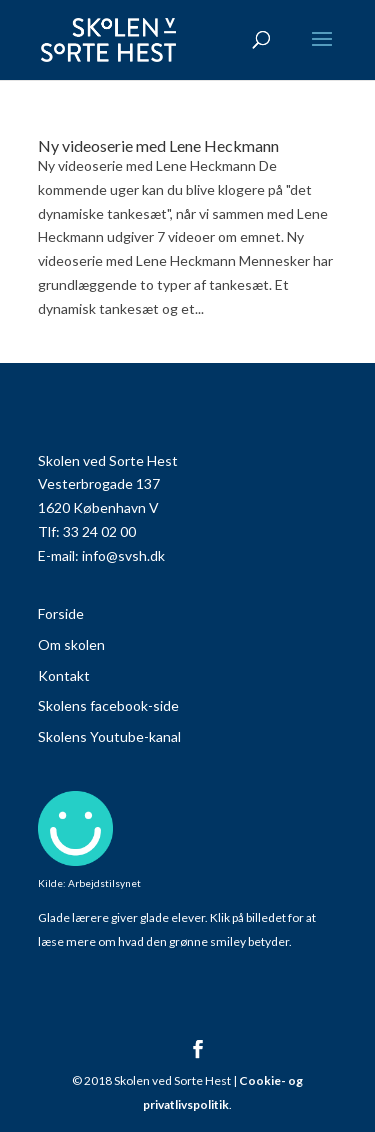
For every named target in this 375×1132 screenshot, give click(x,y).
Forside (61, 613)
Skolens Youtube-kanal (109, 736)
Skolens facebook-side (108, 705)
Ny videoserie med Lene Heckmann (158, 145)
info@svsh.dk (123, 555)
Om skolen (71, 644)
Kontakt (64, 675)
